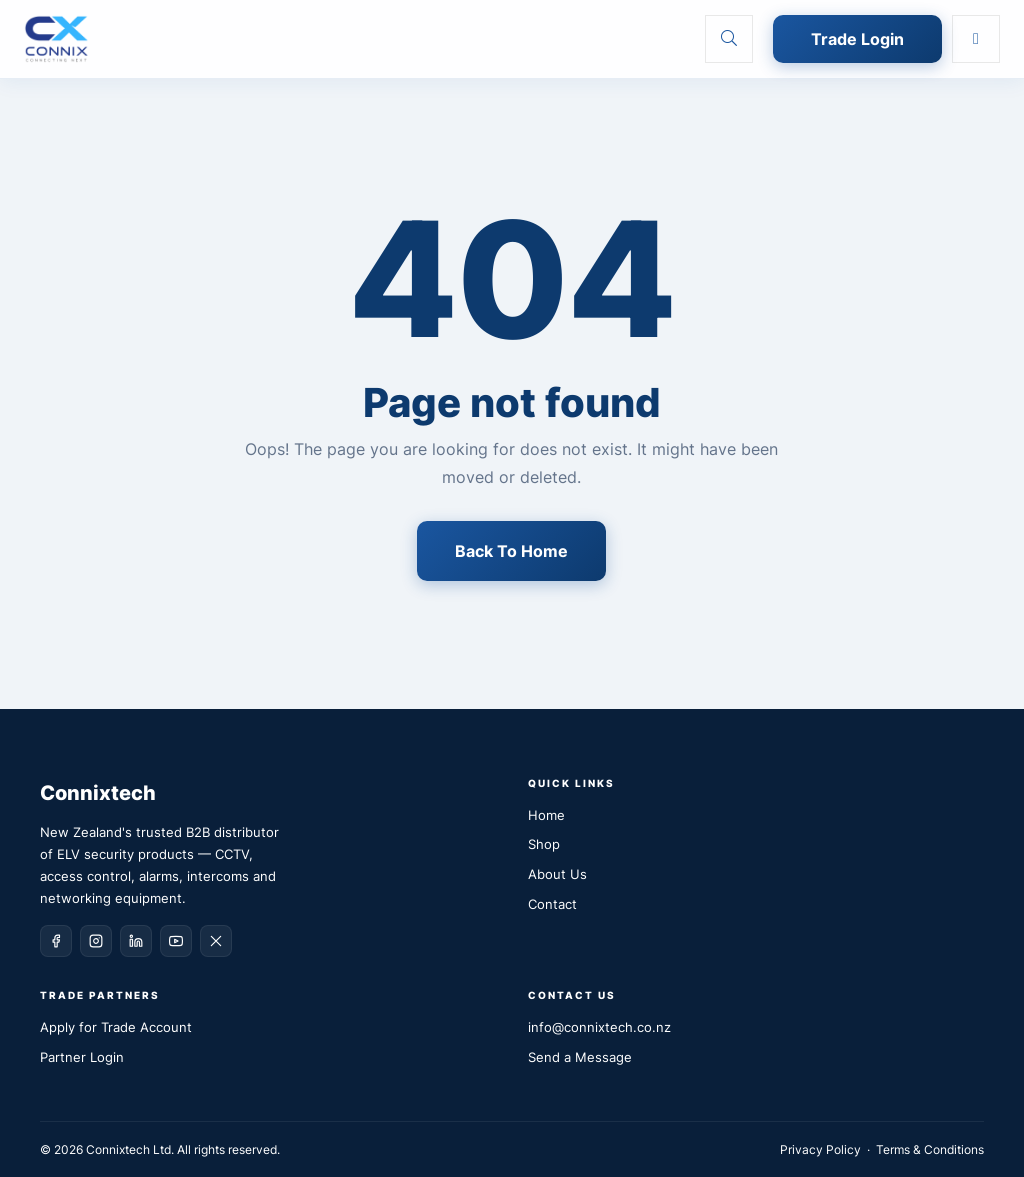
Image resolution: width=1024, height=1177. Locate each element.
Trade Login (857, 39)
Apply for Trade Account (116, 1027)
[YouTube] (176, 941)
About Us (557, 874)
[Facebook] (56, 941)
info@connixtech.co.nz (599, 1027)
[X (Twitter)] (216, 941)
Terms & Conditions (930, 1149)
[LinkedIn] (136, 941)
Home (546, 815)
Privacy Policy (820, 1149)
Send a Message (580, 1057)
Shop (544, 844)
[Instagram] (96, 941)
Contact (552, 904)
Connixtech (98, 793)
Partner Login (82, 1057)
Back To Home (511, 551)
